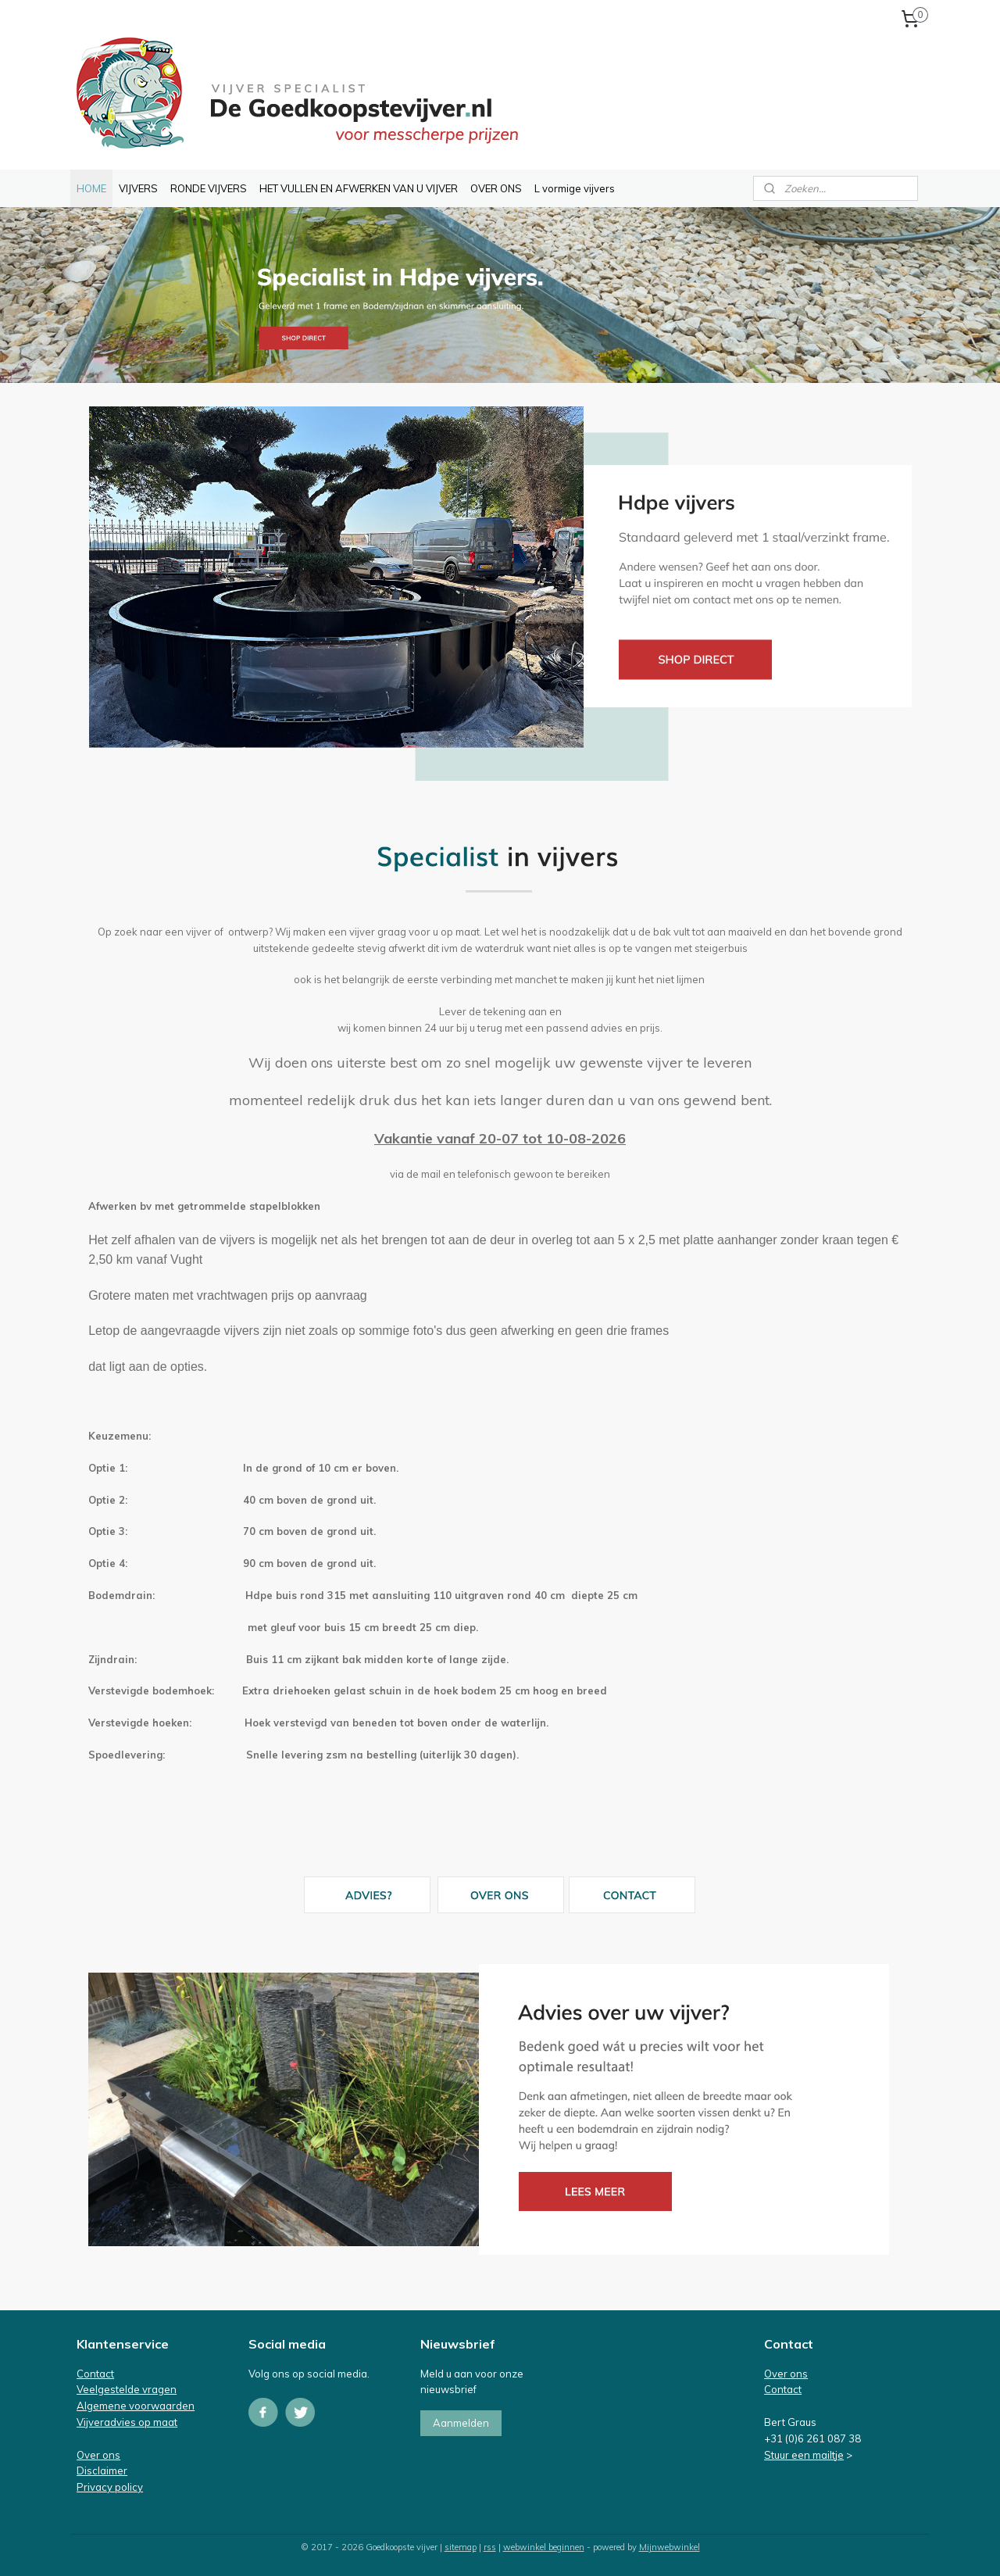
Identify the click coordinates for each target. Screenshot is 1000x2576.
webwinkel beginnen (543, 2547)
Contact (95, 2373)
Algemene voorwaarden (136, 2405)
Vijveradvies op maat (127, 2422)
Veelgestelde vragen (127, 2389)
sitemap (461, 2547)
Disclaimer (102, 2470)
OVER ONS (496, 188)
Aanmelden (461, 2423)
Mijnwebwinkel (669, 2547)
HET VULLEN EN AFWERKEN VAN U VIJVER (358, 188)
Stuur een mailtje (804, 2455)
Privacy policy (110, 2487)
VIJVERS (138, 188)
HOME (91, 188)
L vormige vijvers (574, 188)
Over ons (98, 2455)
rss (490, 2547)
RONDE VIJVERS (208, 188)
